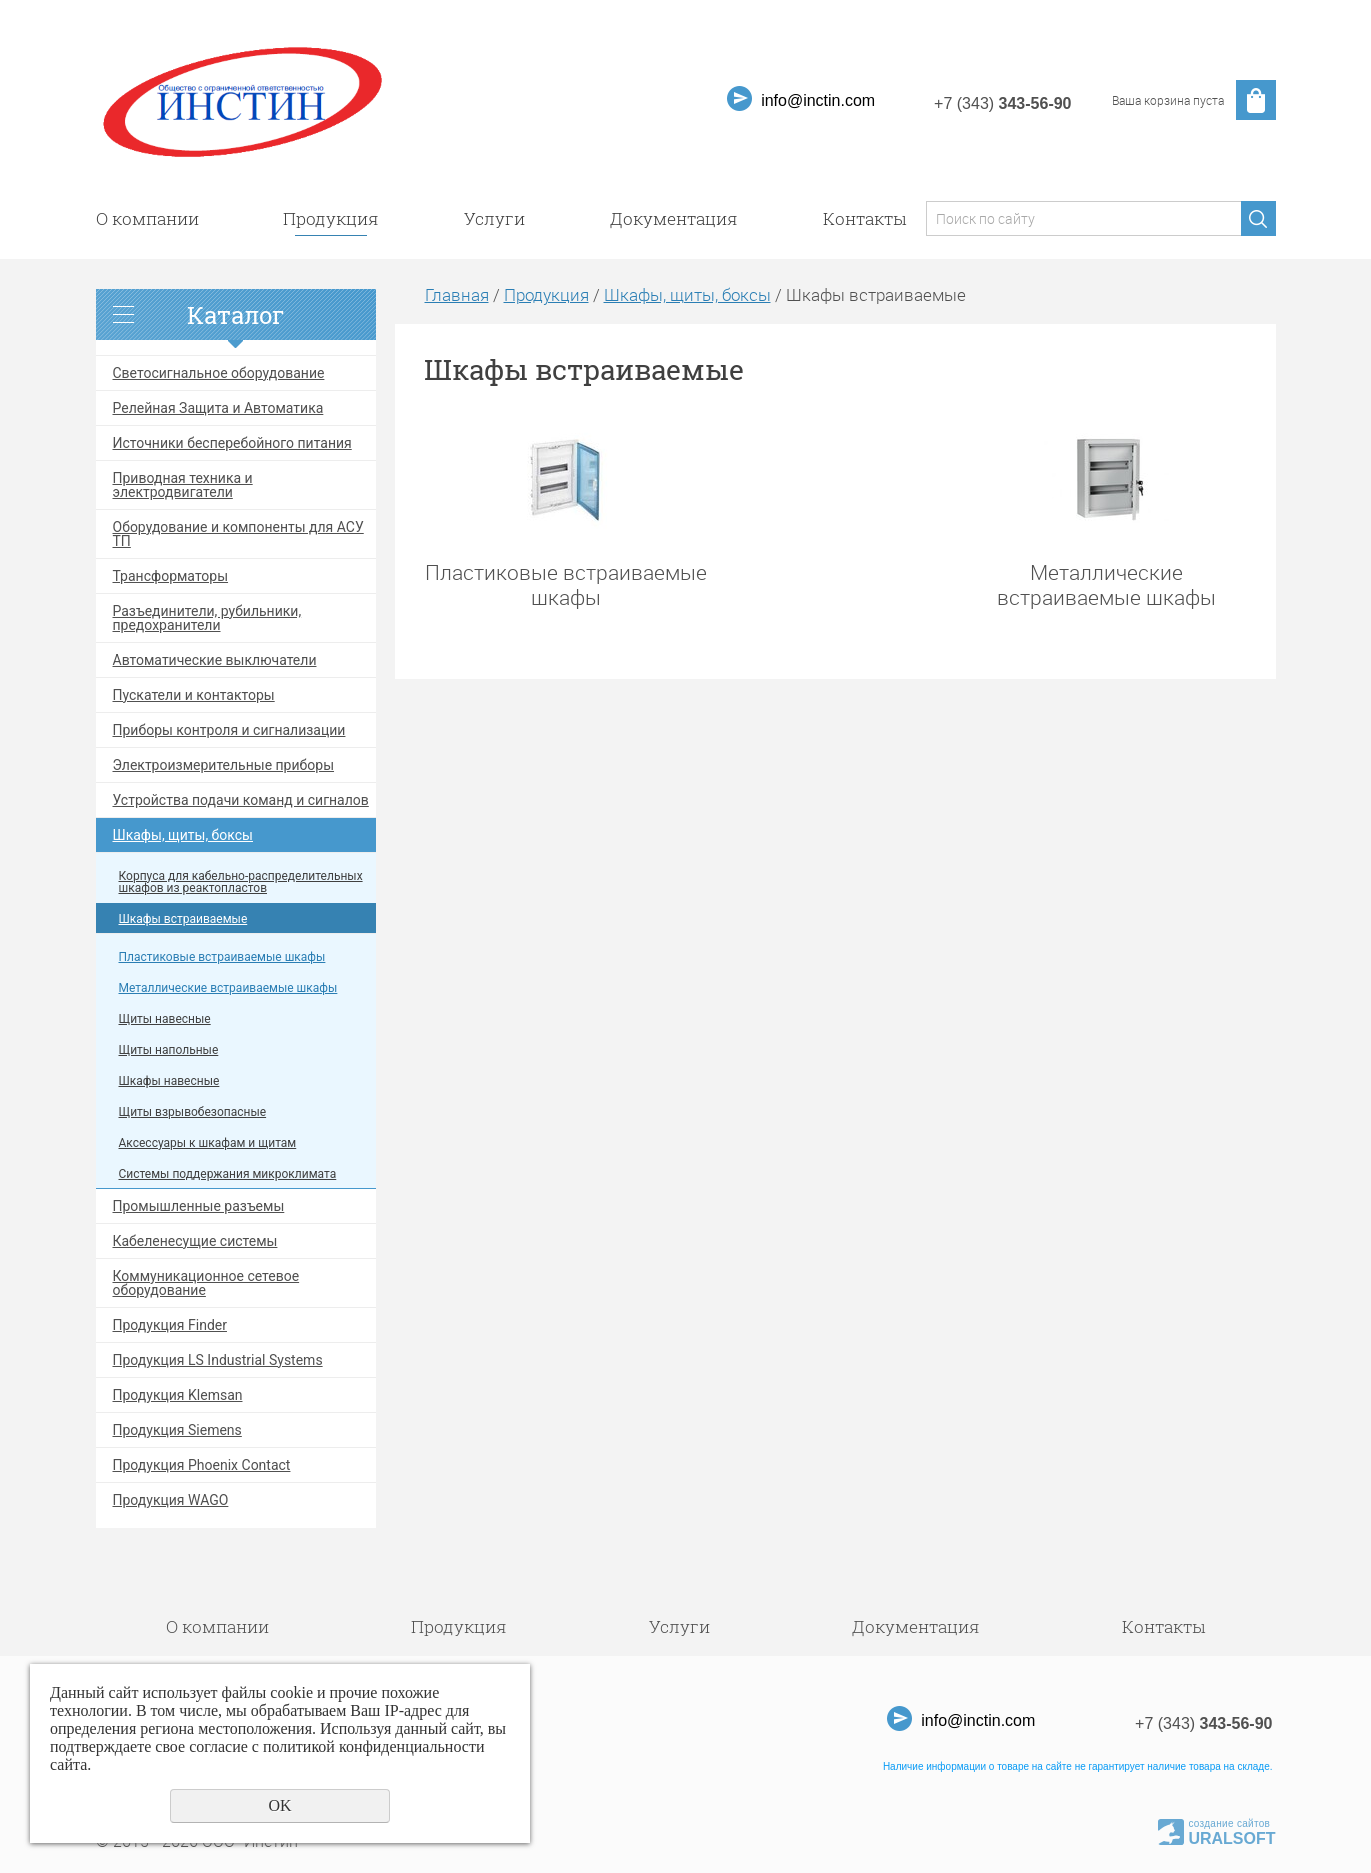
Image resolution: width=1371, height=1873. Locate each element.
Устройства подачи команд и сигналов (241, 800)
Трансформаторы (171, 576)
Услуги (494, 218)
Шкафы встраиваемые (183, 919)
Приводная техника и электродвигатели (183, 485)
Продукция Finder (170, 1325)
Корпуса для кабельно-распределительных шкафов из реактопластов (241, 882)
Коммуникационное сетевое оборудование (206, 1283)
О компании (147, 218)
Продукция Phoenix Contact (202, 1465)
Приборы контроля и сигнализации (229, 730)
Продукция (331, 218)
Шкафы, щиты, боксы (183, 835)
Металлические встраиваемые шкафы (228, 988)
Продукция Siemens (177, 1430)
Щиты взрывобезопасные (193, 1112)
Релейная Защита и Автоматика (218, 408)
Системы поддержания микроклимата (228, 1174)
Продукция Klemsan (178, 1395)
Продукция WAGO (171, 1500)
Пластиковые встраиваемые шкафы (222, 957)
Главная (457, 294)
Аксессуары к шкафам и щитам (208, 1143)
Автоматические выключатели (215, 660)
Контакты (864, 218)
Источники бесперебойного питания (232, 443)
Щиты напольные (169, 1050)
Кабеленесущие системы (195, 1241)
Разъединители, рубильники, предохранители (207, 618)
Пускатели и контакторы (194, 695)
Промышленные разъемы (199, 1206)
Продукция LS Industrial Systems (218, 1360)
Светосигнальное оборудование (219, 373)
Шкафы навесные (169, 1081)
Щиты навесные (165, 1019)
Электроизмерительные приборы (224, 765)
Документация (674, 218)
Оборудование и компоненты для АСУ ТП (238, 534)
